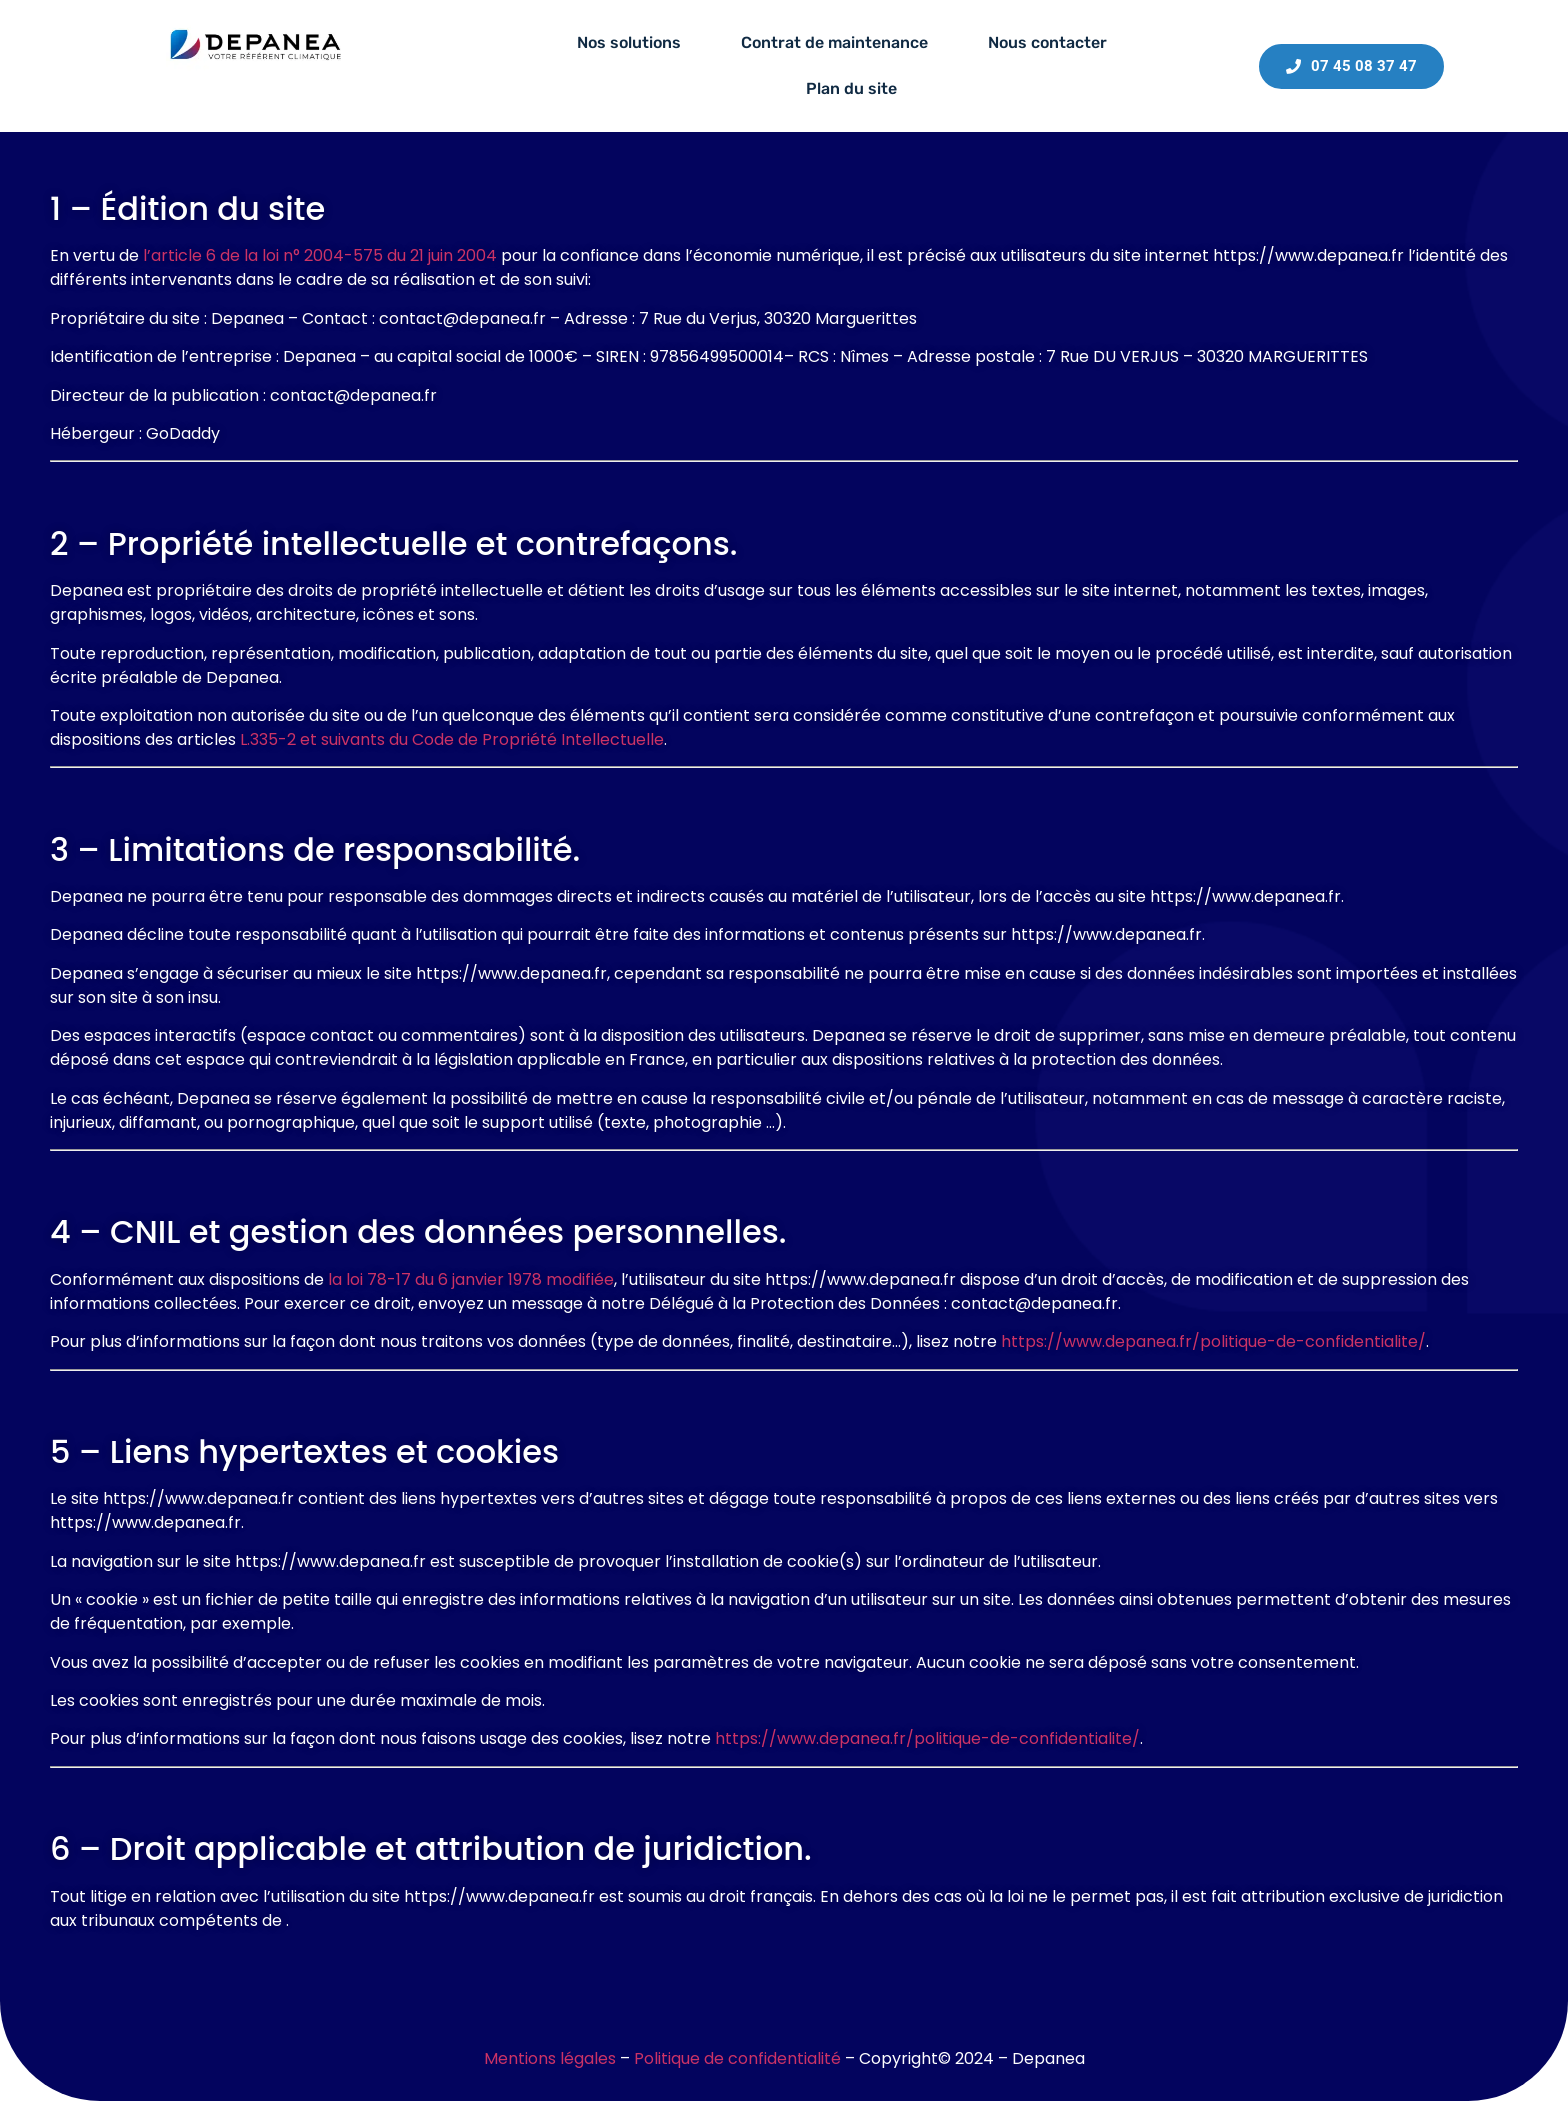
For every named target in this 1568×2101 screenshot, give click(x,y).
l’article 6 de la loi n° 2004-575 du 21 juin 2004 (320, 255)
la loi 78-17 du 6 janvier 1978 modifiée (471, 1279)
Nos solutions (629, 42)
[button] (634, 43)
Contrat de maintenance (834, 42)
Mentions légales (550, 2058)
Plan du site (851, 88)
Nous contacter (1047, 42)
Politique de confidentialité (737, 2058)
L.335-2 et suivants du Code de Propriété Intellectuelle (452, 739)
